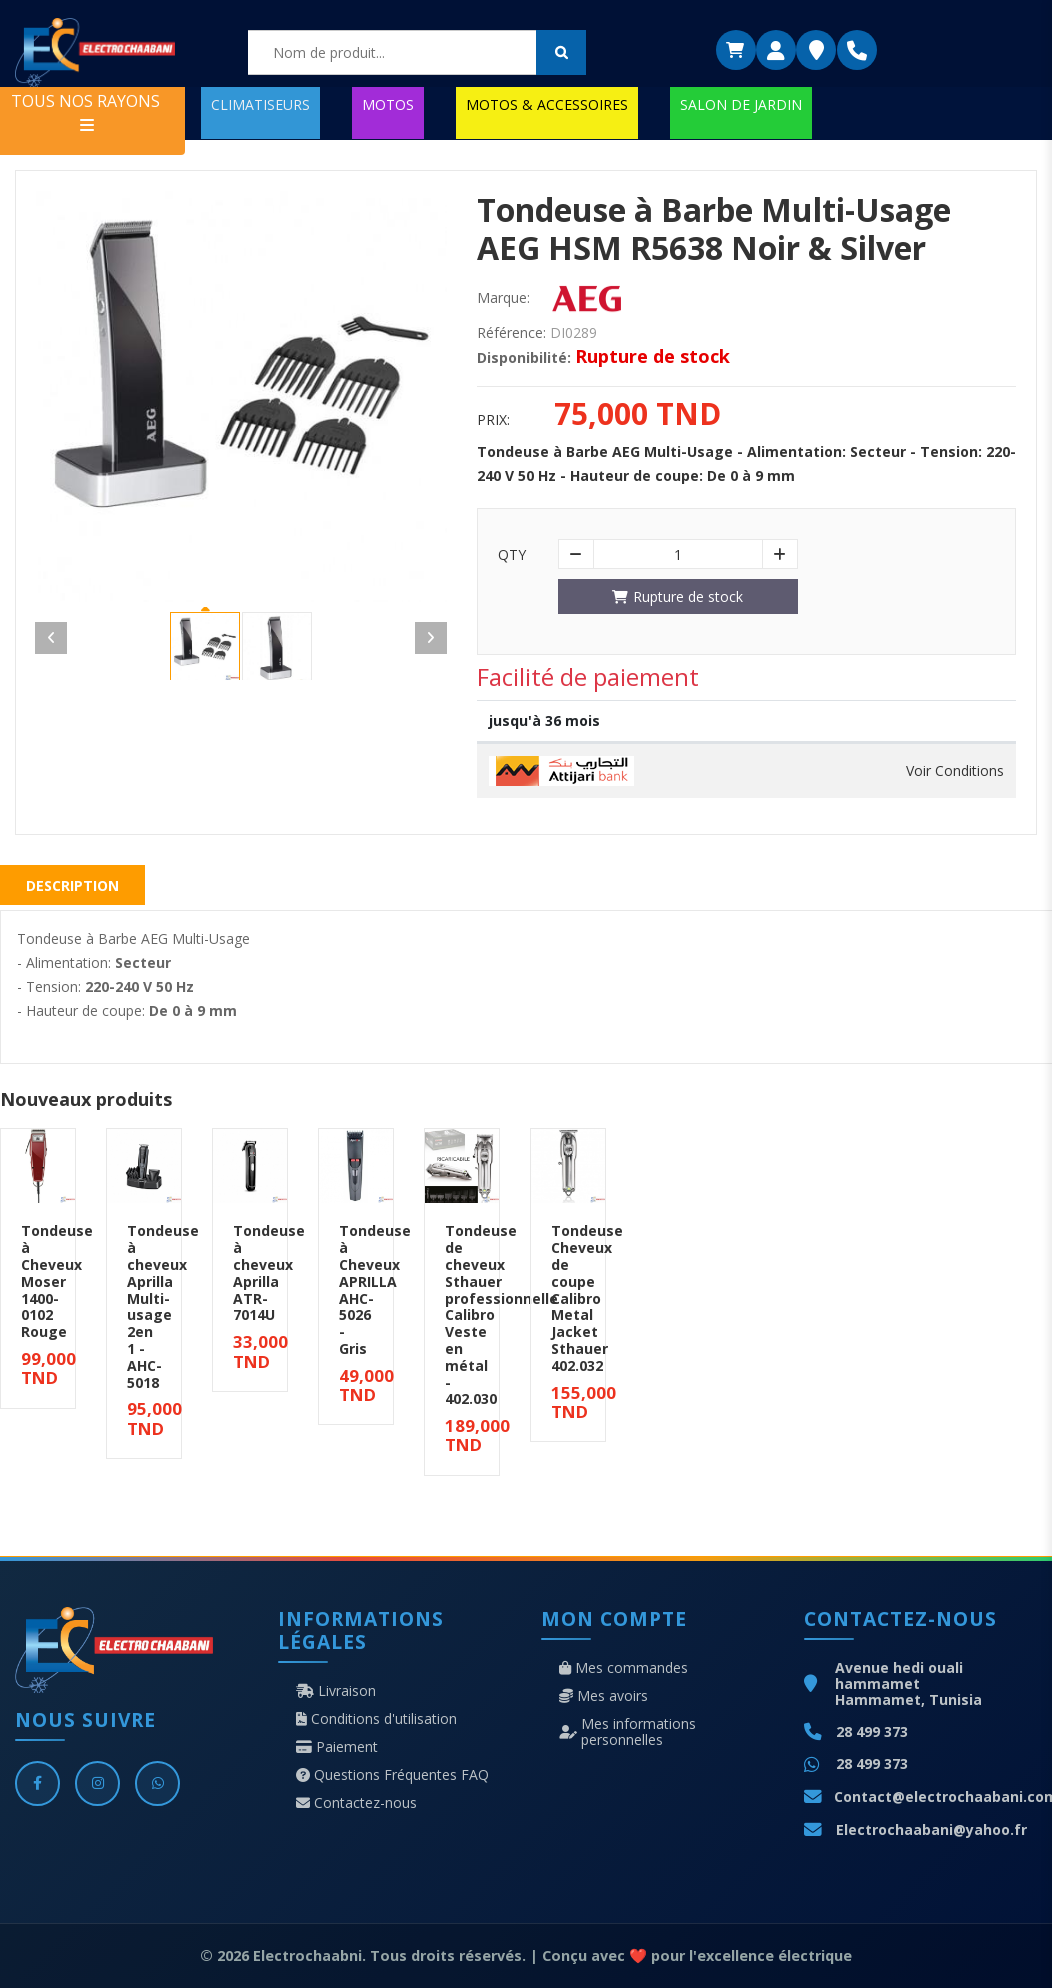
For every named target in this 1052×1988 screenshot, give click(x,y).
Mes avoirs (603, 1696)
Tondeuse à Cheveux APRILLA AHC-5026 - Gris (375, 1289)
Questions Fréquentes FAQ (392, 1775)
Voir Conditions (955, 771)
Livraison (336, 1691)
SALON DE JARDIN (741, 104)
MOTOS (388, 104)
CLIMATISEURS (260, 104)
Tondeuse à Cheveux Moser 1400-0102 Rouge (57, 1281)
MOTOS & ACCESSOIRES (547, 104)
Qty (512, 555)
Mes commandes (623, 1668)
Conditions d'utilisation (376, 1719)
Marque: (503, 298)
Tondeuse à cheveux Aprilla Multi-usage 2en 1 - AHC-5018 (163, 1306)
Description (72, 885)
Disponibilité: (524, 358)
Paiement (337, 1747)
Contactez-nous (356, 1803)
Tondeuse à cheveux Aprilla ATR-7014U (269, 1272)
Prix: (493, 420)
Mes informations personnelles (627, 1732)
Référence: (511, 333)
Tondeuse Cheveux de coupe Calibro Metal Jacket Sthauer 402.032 (587, 1297)
